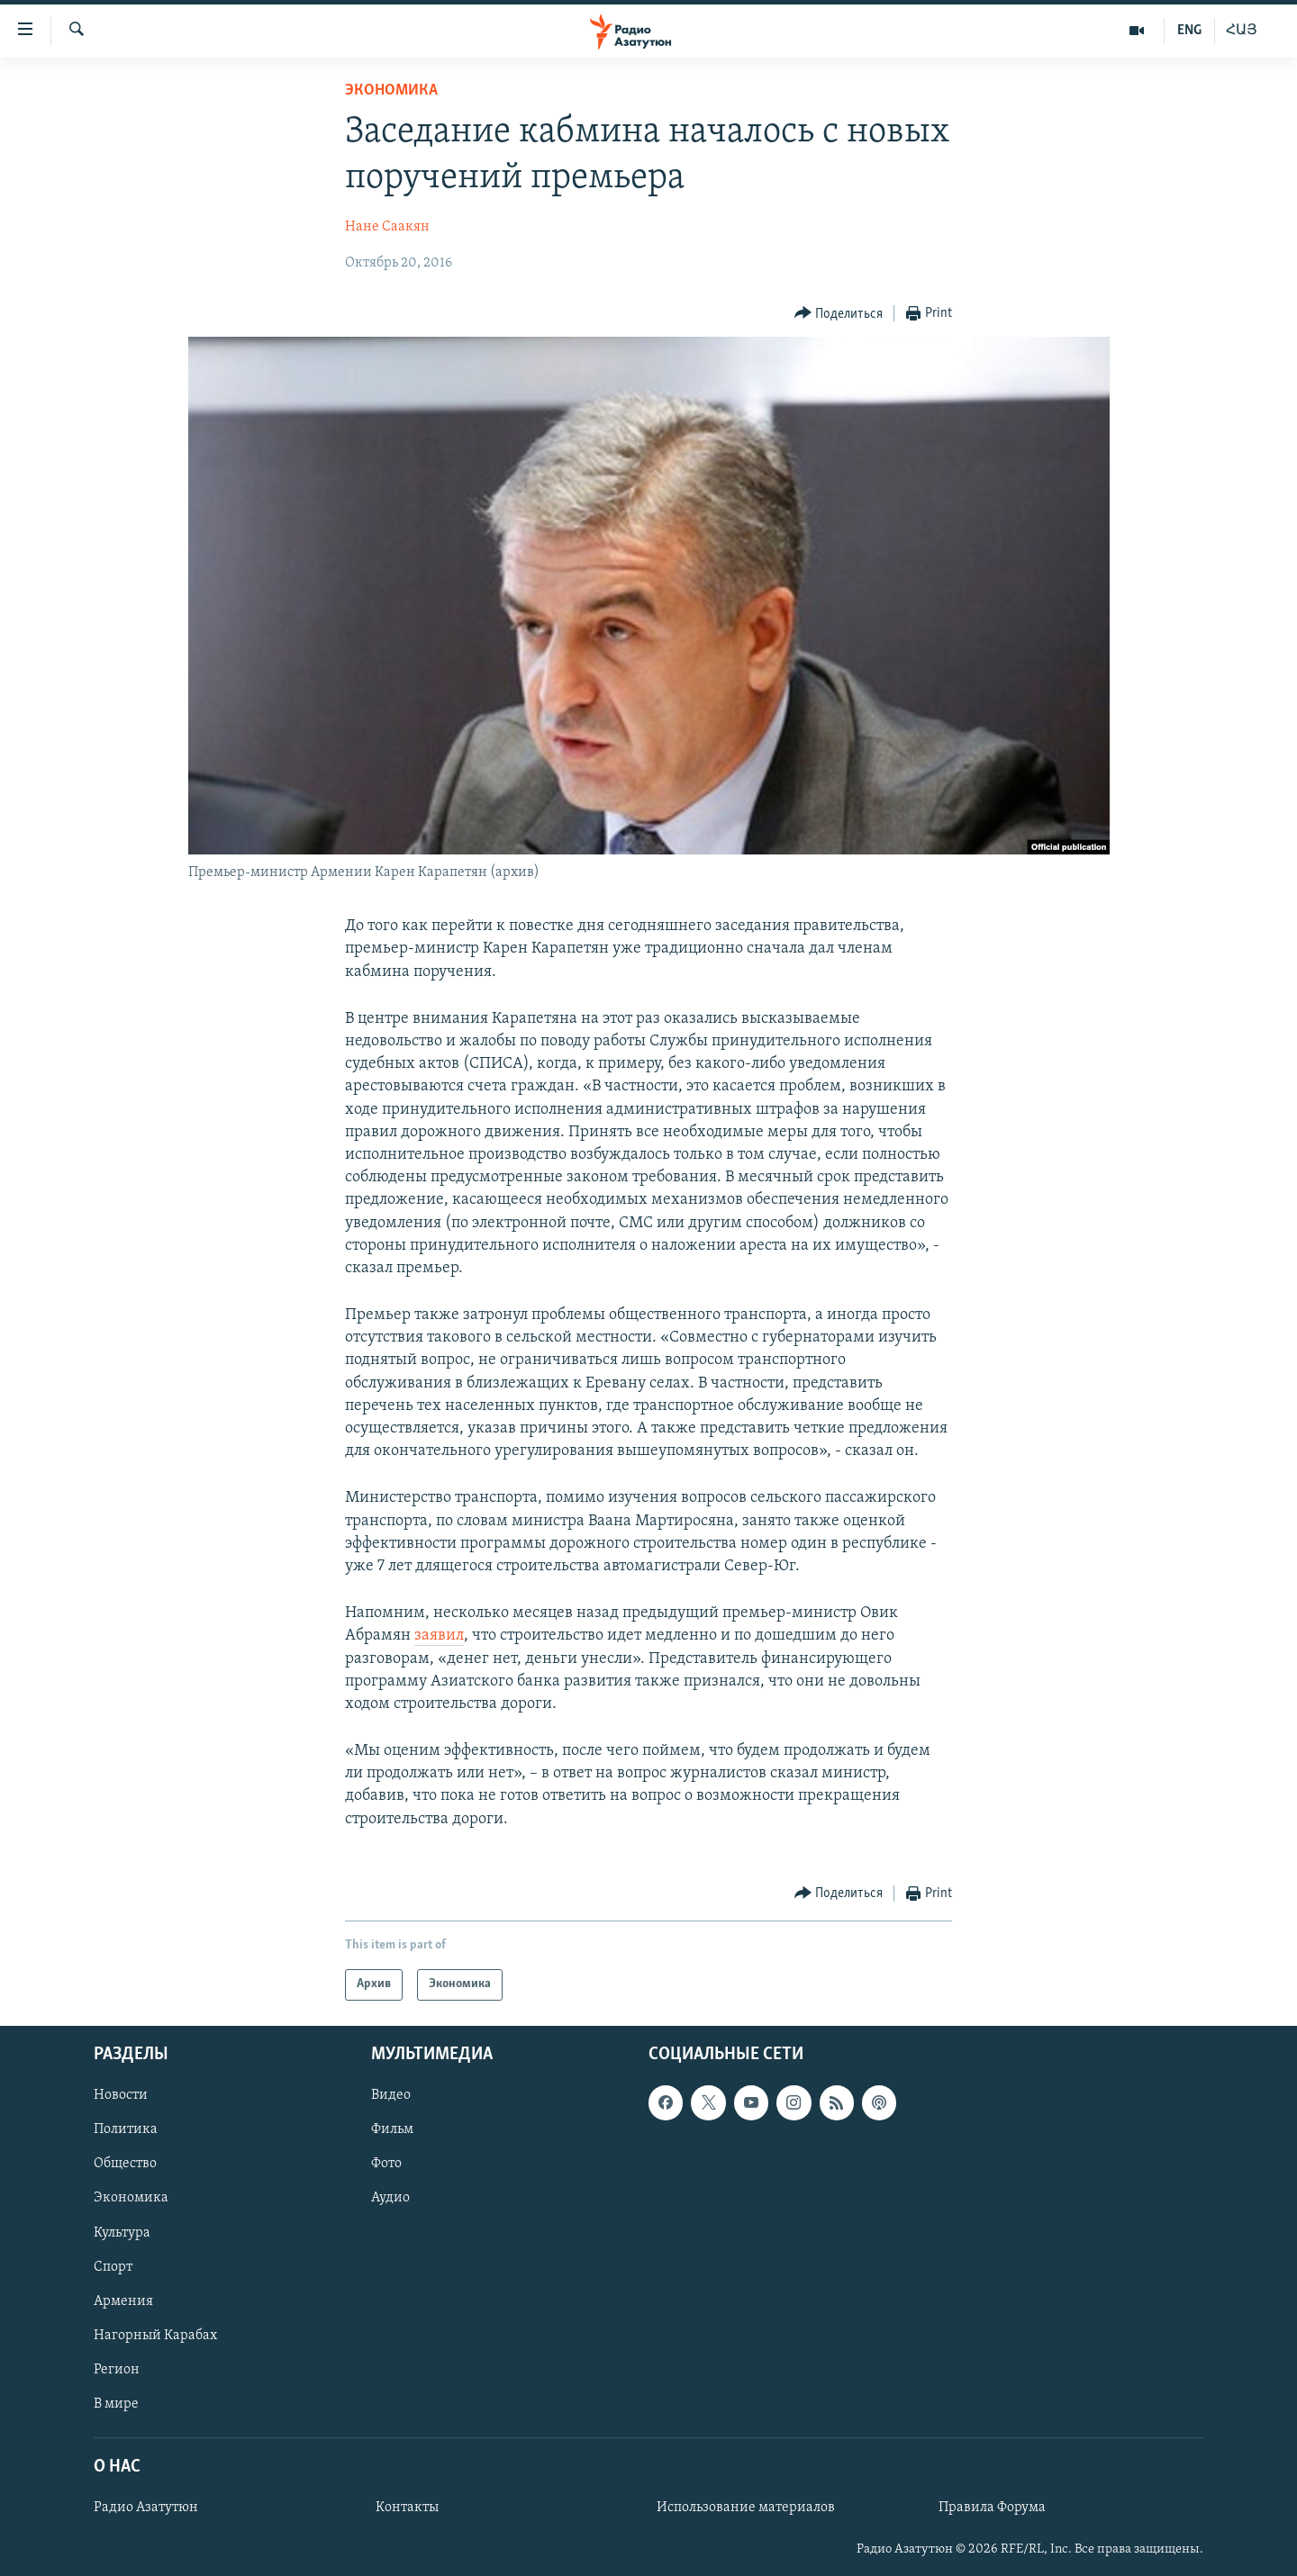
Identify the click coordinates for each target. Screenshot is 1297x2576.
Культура (122, 2232)
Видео (391, 2095)
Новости (121, 2095)
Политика (126, 2129)
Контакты (407, 2507)
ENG (1189, 30)
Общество (125, 2163)
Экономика (391, 90)
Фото (386, 2163)
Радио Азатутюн (146, 2507)
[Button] (839, 314)
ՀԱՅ (1241, 30)
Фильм (392, 2129)
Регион (117, 2370)
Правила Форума (992, 2507)
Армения (123, 2301)
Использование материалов (746, 2507)
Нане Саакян (387, 227)
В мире (116, 2404)
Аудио (390, 2198)
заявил (439, 1635)
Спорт (113, 2267)
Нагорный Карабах (155, 2335)
